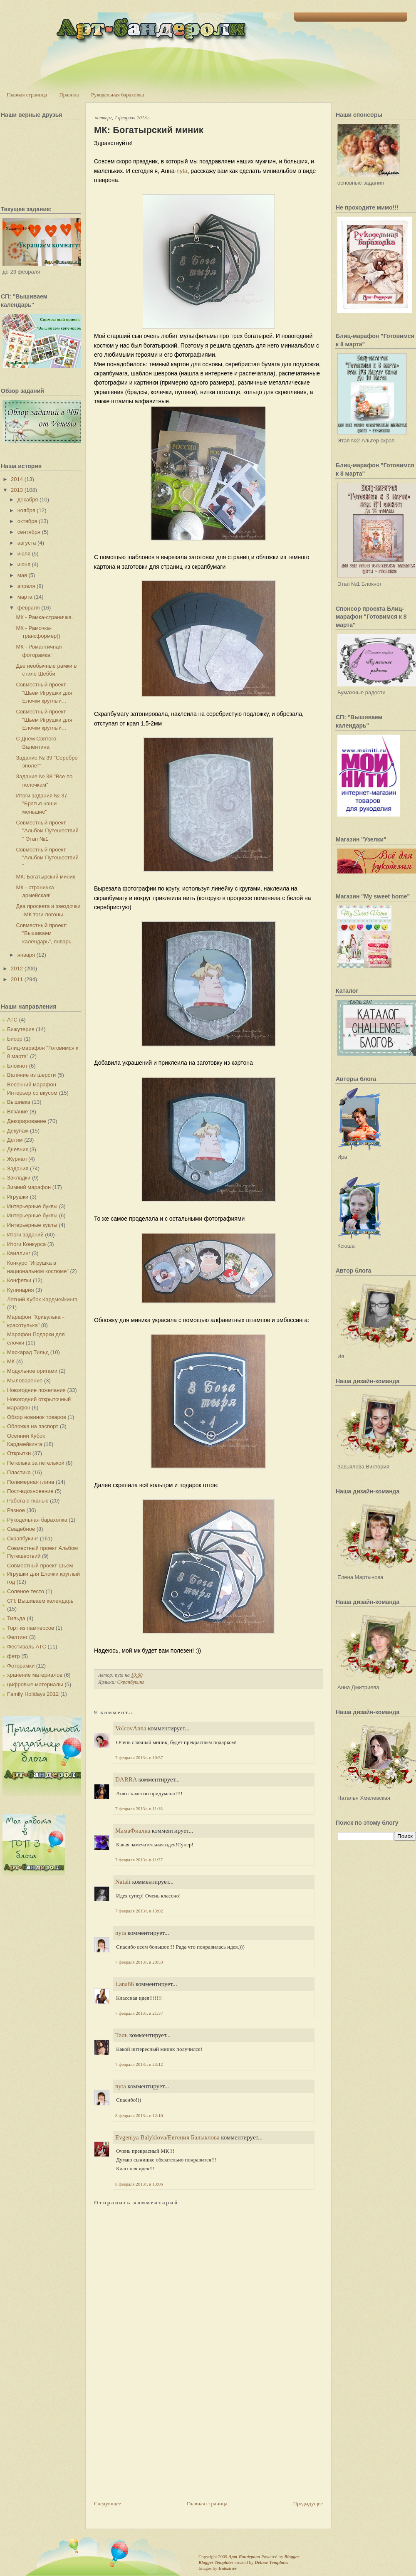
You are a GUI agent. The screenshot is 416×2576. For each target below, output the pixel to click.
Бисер (14, 1039)
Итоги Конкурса (26, 1244)
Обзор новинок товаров (36, 1417)
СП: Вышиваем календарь (40, 1601)
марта (24, 597)
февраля (28, 608)
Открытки (19, 1453)
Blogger (291, 2556)
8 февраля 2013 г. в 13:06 (139, 2183)
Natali (123, 1881)
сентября (28, 532)
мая (22, 575)
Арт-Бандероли (244, 2556)
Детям (15, 1140)
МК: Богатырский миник (45, 876)
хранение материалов (34, 1675)
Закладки (18, 1177)
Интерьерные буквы (32, 1206)
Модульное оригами (32, 1371)
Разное (16, 1510)
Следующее (107, 2503)
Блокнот (17, 1066)
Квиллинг (18, 1253)
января (26, 955)
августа (26, 543)
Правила (69, 94)
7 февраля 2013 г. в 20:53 (139, 1961)
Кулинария (20, 1290)
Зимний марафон (29, 1187)
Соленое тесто (25, 1591)
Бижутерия (21, 1029)
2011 (17, 979)
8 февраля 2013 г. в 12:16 (139, 2115)
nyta (181, 171)
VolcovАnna (130, 1728)
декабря (27, 499)
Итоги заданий (25, 1234)
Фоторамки (21, 1666)
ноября (26, 510)
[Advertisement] (156, 2441)
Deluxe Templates (271, 2562)
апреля (26, 586)
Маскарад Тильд (28, 1352)
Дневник (17, 1149)
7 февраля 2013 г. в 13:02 (139, 1910)
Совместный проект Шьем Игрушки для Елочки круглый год (43, 1573)
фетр (13, 1656)
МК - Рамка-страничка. (44, 617)
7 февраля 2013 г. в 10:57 (139, 1757)
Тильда (16, 1618)
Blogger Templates (215, 2562)
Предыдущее (308, 2503)
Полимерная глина (30, 1482)
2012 (17, 968)
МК (11, 1361)
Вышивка (18, 1102)
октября (27, 521)
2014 (17, 479)
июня (23, 564)
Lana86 (124, 1984)
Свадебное (21, 1529)
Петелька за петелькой (35, 1463)
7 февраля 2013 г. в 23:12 (139, 2064)
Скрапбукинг (22, 1538)
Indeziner (227, 2568)
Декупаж (17, 1131)
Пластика (19, 1472)
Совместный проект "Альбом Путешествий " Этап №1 (47, 830)
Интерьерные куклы (32, 1225)
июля (23, 553)
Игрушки (17, 1197)
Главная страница (27, 94)
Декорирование (26, 1121)
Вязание (17, 1111)
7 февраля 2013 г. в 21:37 (139, 2013)
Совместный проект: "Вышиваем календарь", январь (43, 933)
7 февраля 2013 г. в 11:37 (139, 1859)
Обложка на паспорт (32, 1426)
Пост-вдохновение (30, 1491)
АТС (12, 1020)
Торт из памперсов (30, 1628)
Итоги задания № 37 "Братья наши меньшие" (41, 803)
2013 (17, 490)
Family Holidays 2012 (33, 1694)
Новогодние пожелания (36, 1390)
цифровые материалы (35, 1684)
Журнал (17, 1159)
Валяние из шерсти (31, 1075)
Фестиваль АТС (26, 1646)
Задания (17, 1168)
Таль (121, 2035)
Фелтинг (17, 1637)
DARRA (126, 1779)
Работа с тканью (27, 1501)
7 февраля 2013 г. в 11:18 (139, 1808)
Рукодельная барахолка (117, 94)
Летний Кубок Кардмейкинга (42, 1299)
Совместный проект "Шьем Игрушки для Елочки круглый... (44, 692)
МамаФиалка (132, 1830)
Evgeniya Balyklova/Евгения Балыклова (167, 2137)
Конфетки (19, 1280)
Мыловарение (24, 1380)
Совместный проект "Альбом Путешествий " (47, 857)
